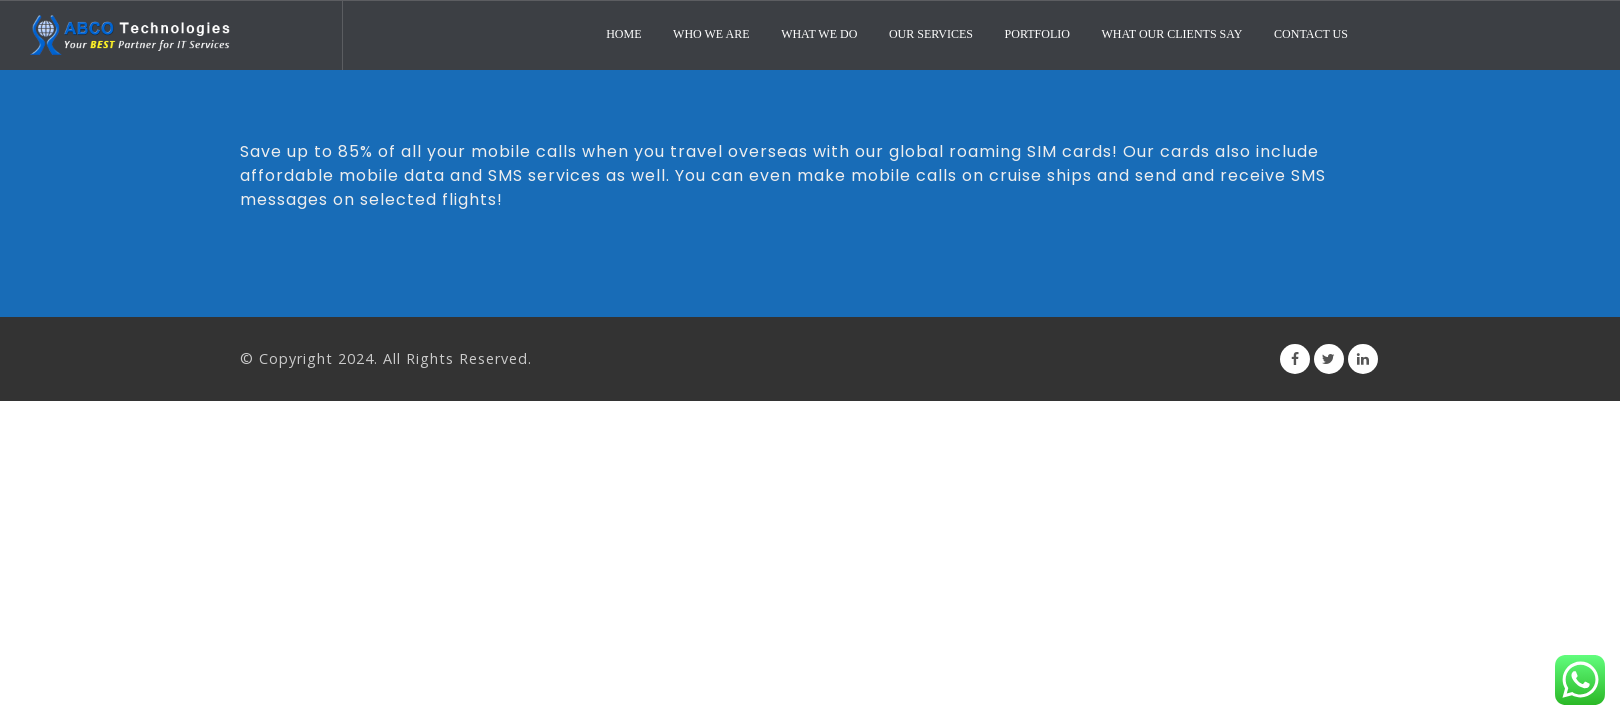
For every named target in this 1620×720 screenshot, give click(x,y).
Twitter (1329, 359)
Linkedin (1363, 359)
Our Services (931, 34)
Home (623, 34)
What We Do (819, 34)
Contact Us (1311, 34)
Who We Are (711, 34)
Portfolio (1037, 34)
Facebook (1295, 359)
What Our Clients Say (1171, 34)
